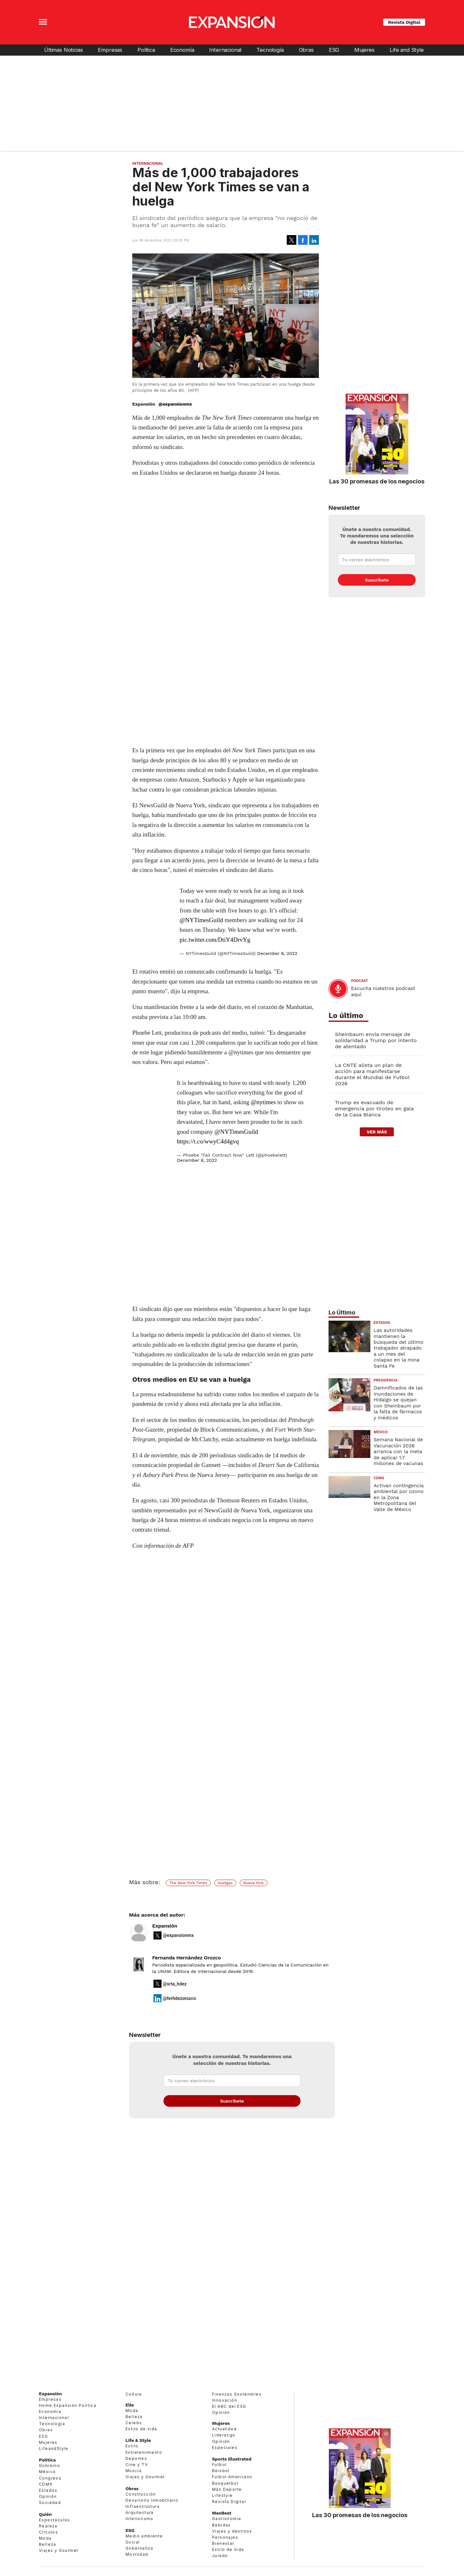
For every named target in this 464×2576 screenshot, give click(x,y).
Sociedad (50, 2502)
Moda (45, 2538)
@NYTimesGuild (201, 920)
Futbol (219, 2464)
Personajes (225, 2537)
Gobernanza (139, 2548)
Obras (306, 50)
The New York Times (188, 1883)
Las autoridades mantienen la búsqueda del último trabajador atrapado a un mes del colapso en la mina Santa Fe (398, 1348)
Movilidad (136, 2554)
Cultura (133, 2394)
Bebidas (221, 2525)
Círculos (48, 2532)
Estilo (131, 2445)
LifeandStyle (54, 2448)
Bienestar (223, 2543)
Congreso (50, 2478)
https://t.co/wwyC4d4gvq (208, 1141)
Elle (129, 2404)
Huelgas (225, 1883)
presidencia (386, 1380)
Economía (182, 50)
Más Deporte (227, 2489)
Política (146, 50)
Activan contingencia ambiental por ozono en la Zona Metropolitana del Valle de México (398, 1497)
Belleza (47, 2544)
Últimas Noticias (63, 50)
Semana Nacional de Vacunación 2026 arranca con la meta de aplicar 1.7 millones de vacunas (398, 1451)
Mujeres (364, 50)
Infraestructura (142, 2506)
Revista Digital (404, 22)
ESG (334, 50)
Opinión (48, 2496)
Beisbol (221, 2470)
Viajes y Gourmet (58, 2550)
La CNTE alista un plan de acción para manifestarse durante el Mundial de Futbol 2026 (372, 1074)
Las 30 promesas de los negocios (376, 481)
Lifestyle (222, 2495)
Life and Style (407, 50)
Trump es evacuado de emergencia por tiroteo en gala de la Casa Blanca (374, 1108)
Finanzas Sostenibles (237, 2394)
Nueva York (253, 1883)
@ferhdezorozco (179, 1998)
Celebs (133, 2422)
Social (132, 2542)
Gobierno (49, 2465)
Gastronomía (226, 2518)
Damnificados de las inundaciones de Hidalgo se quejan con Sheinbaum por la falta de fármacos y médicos (398, 1402)
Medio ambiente (144, 2536)
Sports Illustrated (231, 2458)
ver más (377, 1131)
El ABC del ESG (229, 2406)
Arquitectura (139, 2512)
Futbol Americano (232, 2476)
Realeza (48, 2526)
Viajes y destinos (232, 2531)
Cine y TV (136, 2464)
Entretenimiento (143, 2452)
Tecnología (269, 50)
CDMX (379, 1478)
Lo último (346, 1015)
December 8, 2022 (277, 953)
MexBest (221, 2513)
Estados (382, 1323)
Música (133, 2470)
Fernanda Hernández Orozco (186, 1958)
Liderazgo (224, 2435)
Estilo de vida (141, 2428)
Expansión (164, 1926)
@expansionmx (175, 404)
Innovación (224, 2400)
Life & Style (138, 2440)
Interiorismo (139, 2518)
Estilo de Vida (228, 2549)
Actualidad (224, 2428)
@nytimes (263, 1102)
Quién (45, 2514)
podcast (359, 981)
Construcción (140, 2494)
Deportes (136, 2458)
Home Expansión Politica (67, 2405)
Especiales (224, 2447)
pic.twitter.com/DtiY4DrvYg (215, 939)
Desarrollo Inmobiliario (151, 2500)
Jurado (220, 2555)
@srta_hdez (175, 1983)
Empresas (110, 50)
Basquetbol (225, 2483)
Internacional (225, 50)
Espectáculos (54, 2519)
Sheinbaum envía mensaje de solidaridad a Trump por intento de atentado (376, 1040)
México (381, 1432)
